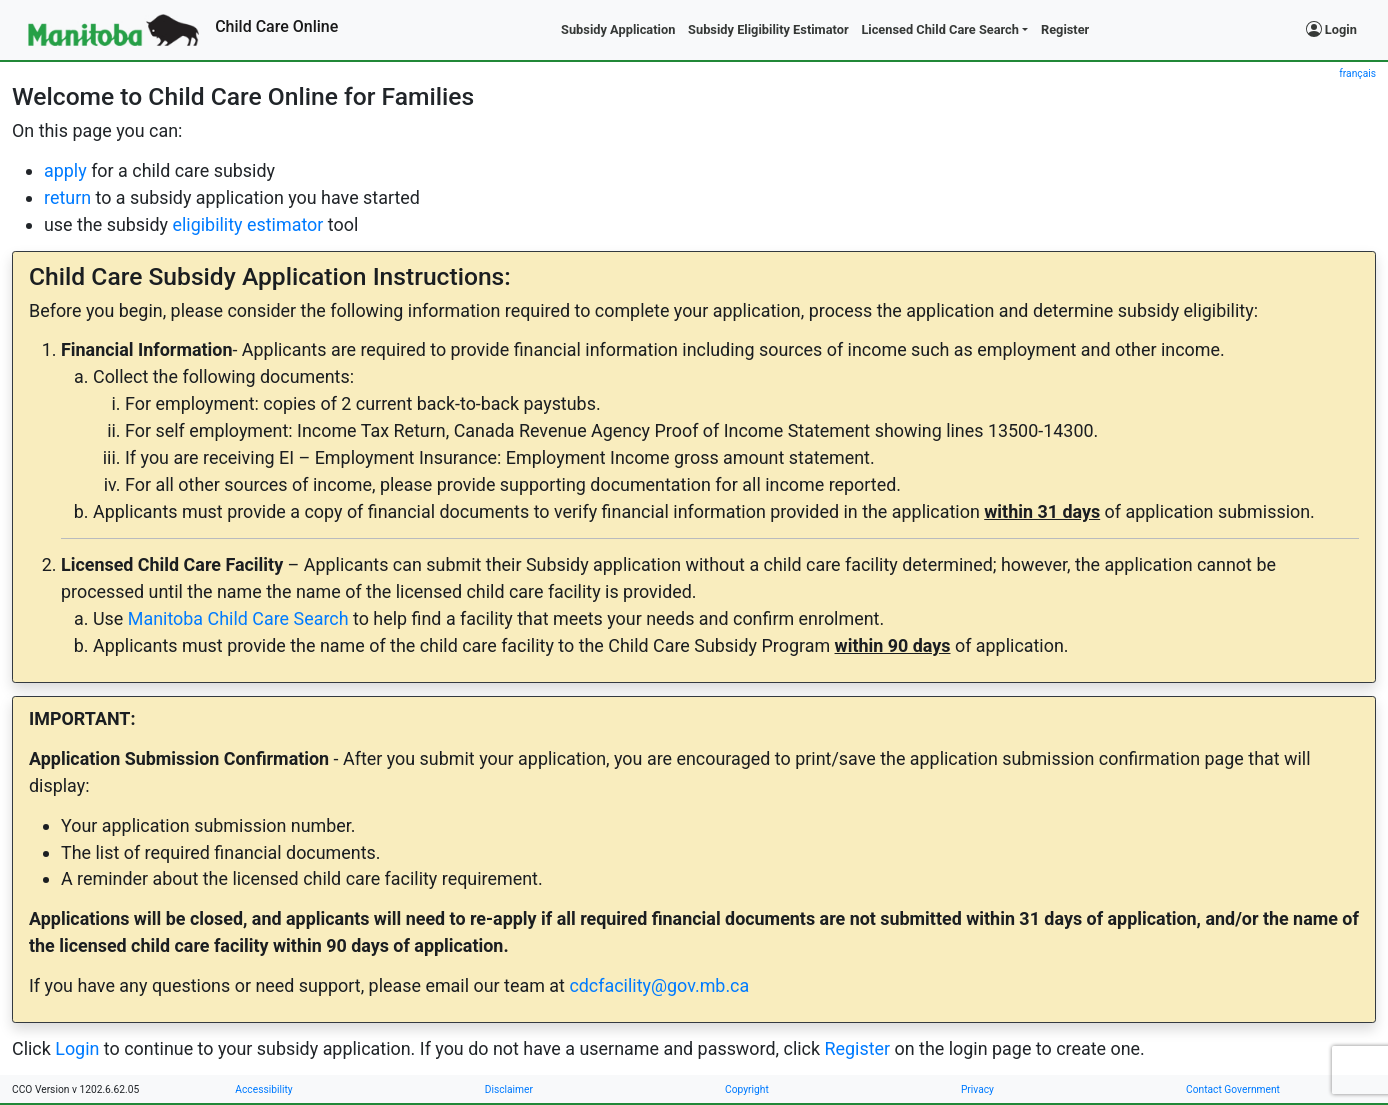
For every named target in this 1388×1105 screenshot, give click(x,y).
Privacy (977, 1089)
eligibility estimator (247, 224)
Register (857, 1048)
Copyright (747, 1089)
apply (65, 170)
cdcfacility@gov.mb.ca (659, 985)
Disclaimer (509, 1089)
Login (1331, 29)
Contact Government (1233, 1089)
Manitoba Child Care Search (238, 618)
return (67, 197)
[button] (945, 30)
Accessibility (263, 1089)
